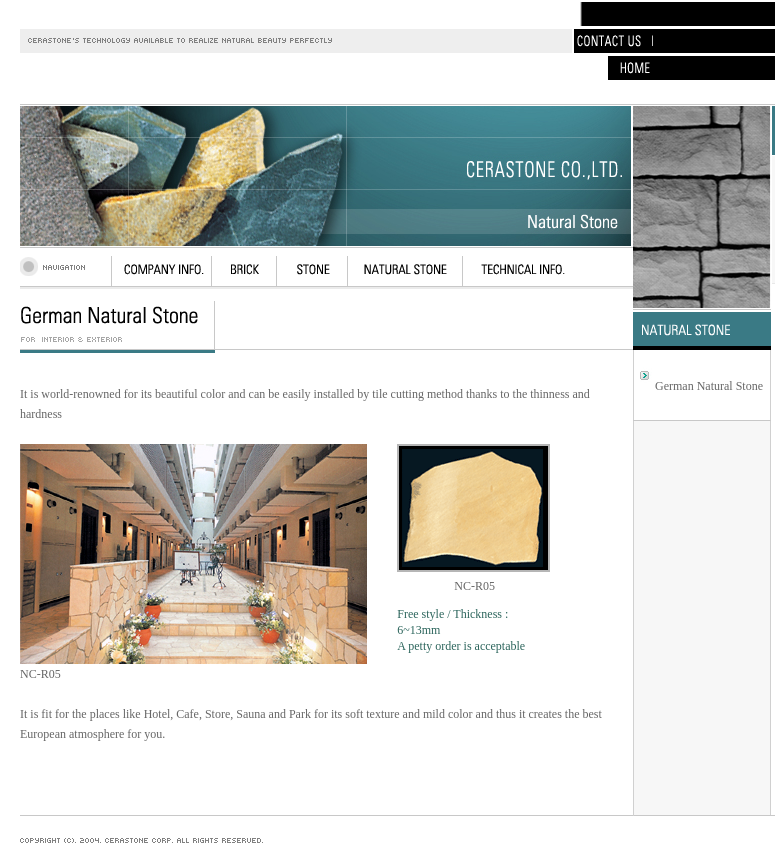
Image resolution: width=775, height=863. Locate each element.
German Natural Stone (709, 386)
